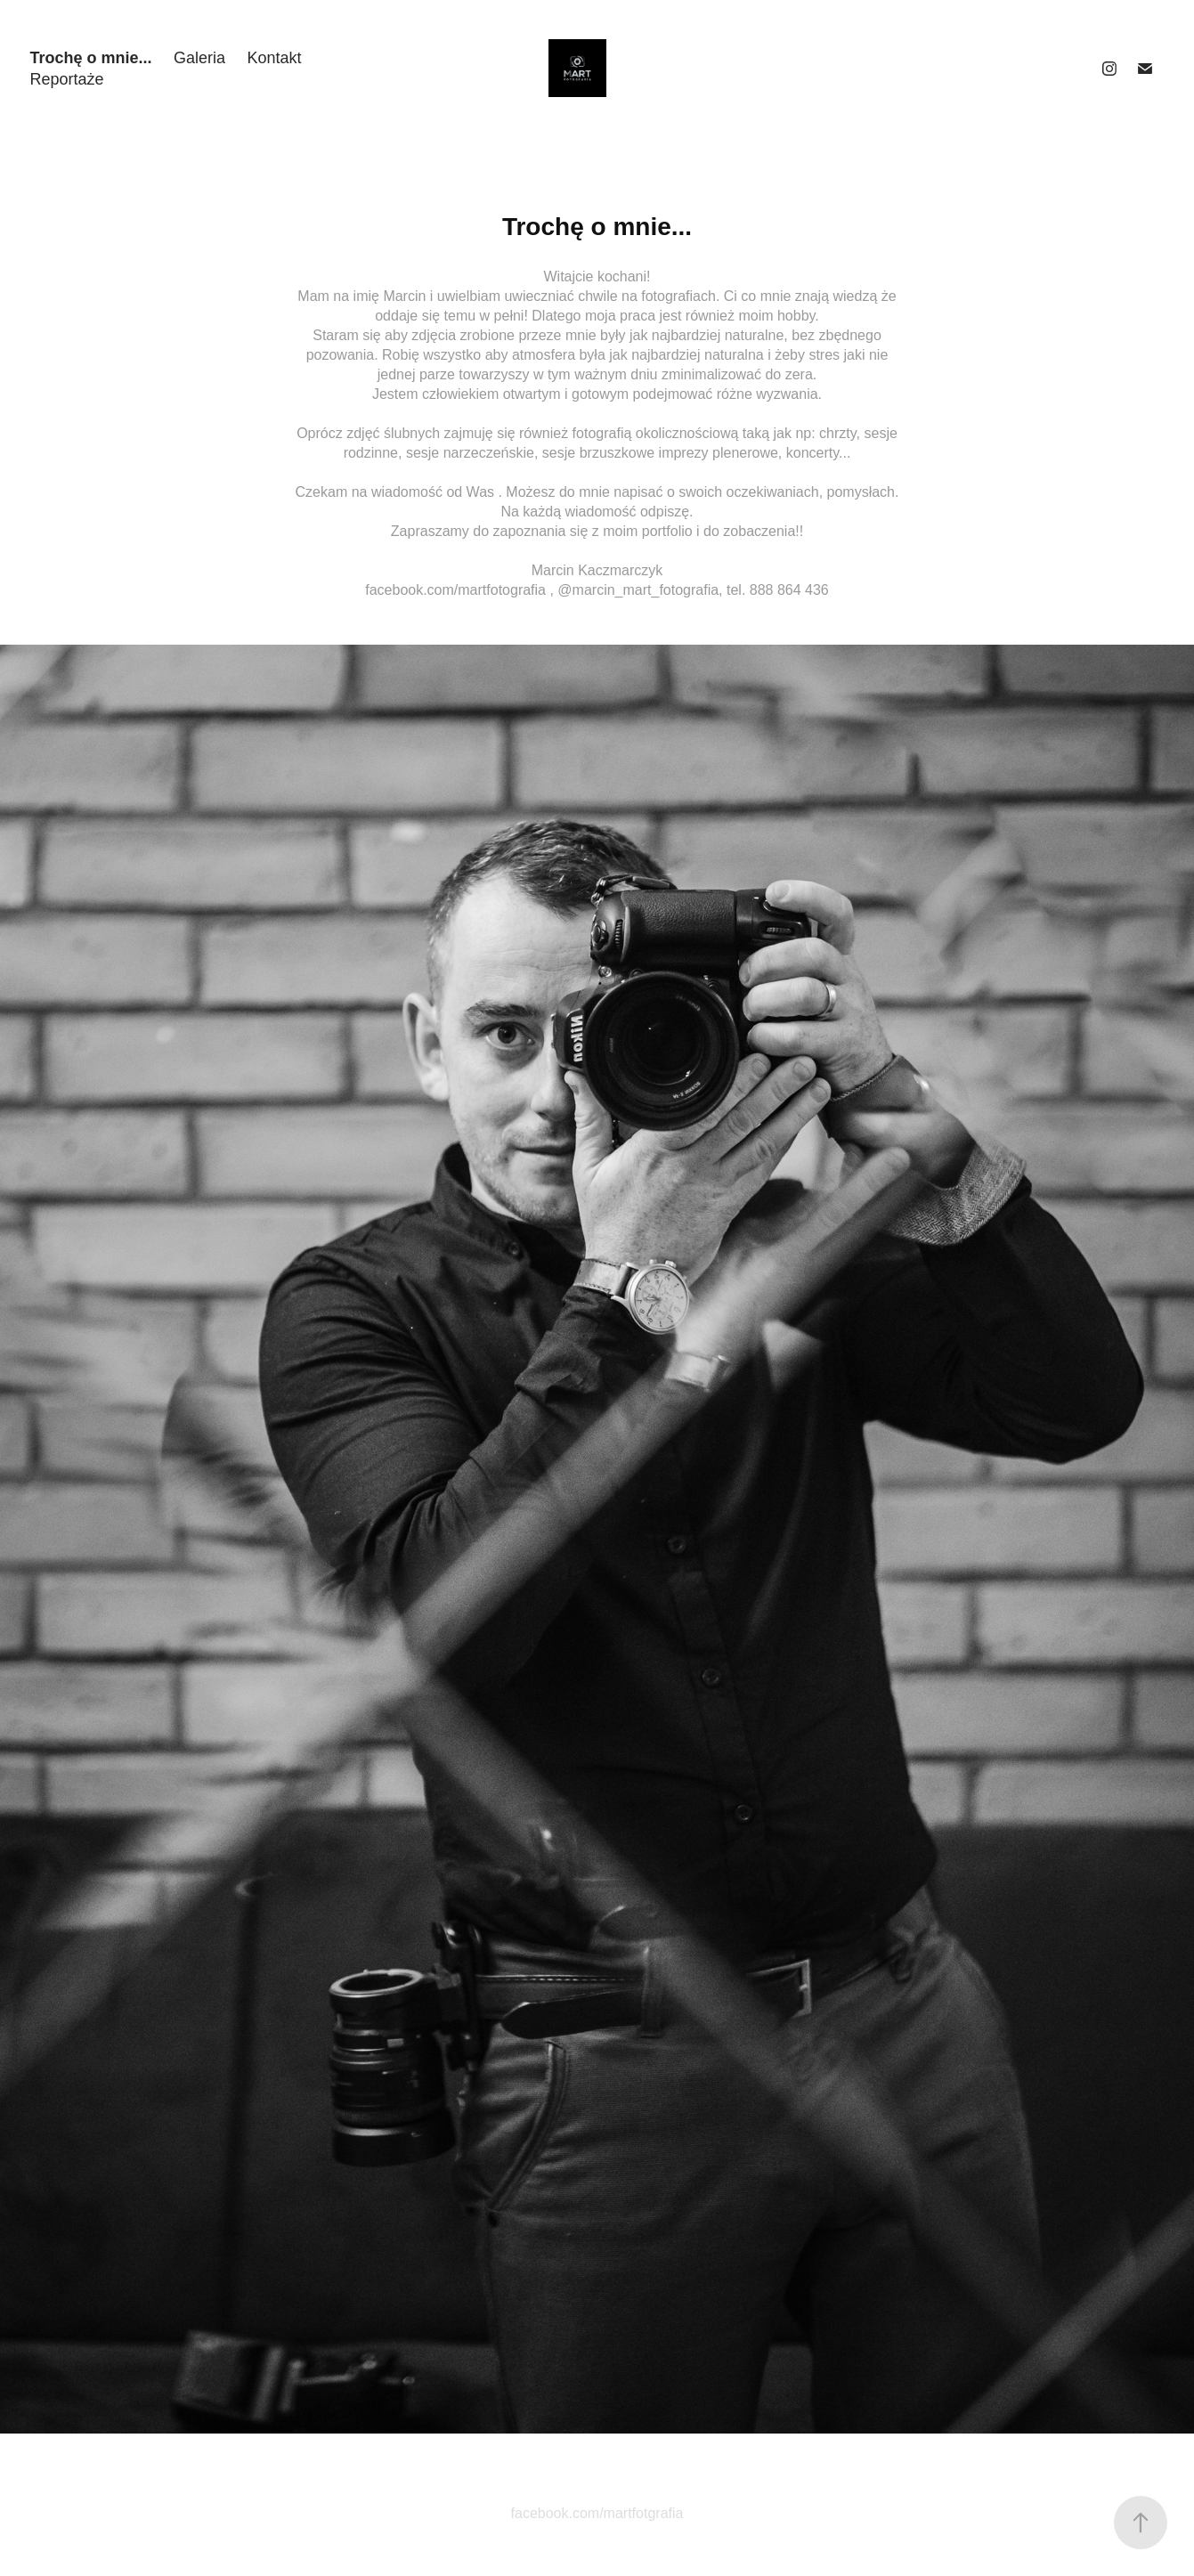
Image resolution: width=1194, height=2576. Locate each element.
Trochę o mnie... (91, 58)
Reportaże (67, 79)
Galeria (199, 58)
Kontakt (274, 58)
